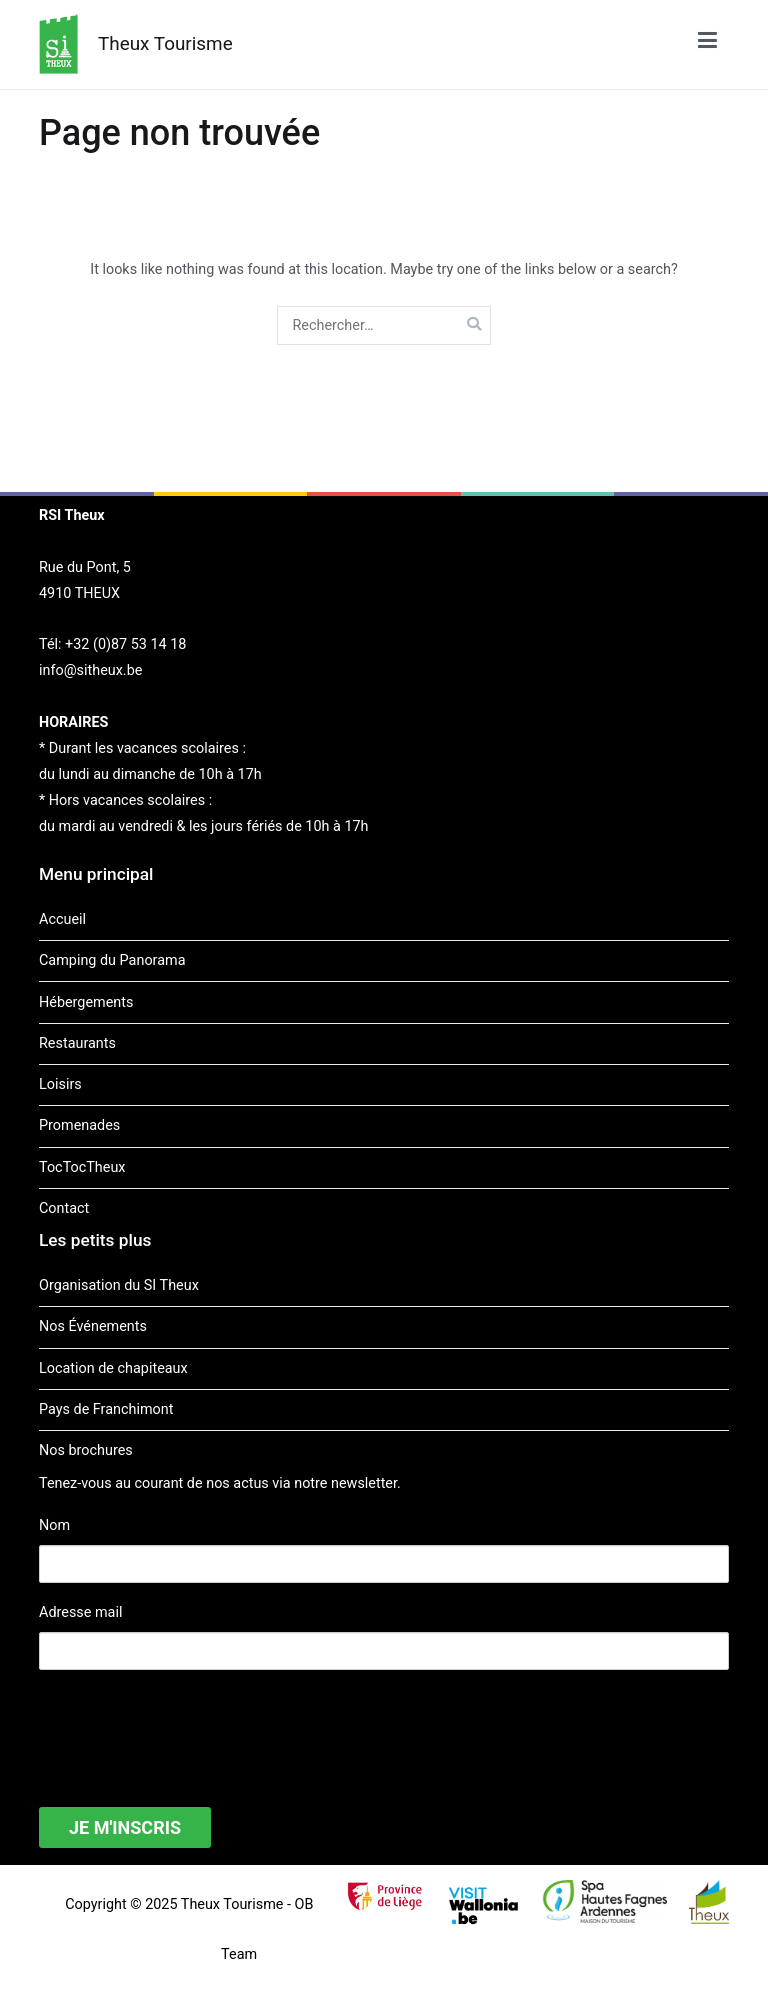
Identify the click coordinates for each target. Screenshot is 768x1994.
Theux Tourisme (165, 43)
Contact (64, 1208)
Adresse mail (80, 1612)
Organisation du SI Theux (119, 1285)
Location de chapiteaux (113, 1368)
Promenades (79, 1125)
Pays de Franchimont (106, 1409)
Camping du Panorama (112, 960)
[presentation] (191, 1726)
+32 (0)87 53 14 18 (125, 644)
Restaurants (77, 1043)
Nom (54, 1525)
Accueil (62, 919)
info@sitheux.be (90, 670)
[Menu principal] (707, 44)
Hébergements (86, 1002)
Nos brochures (86, 1450)
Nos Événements (93, 1326)
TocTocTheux (82, 1167)
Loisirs (60, 1084)
